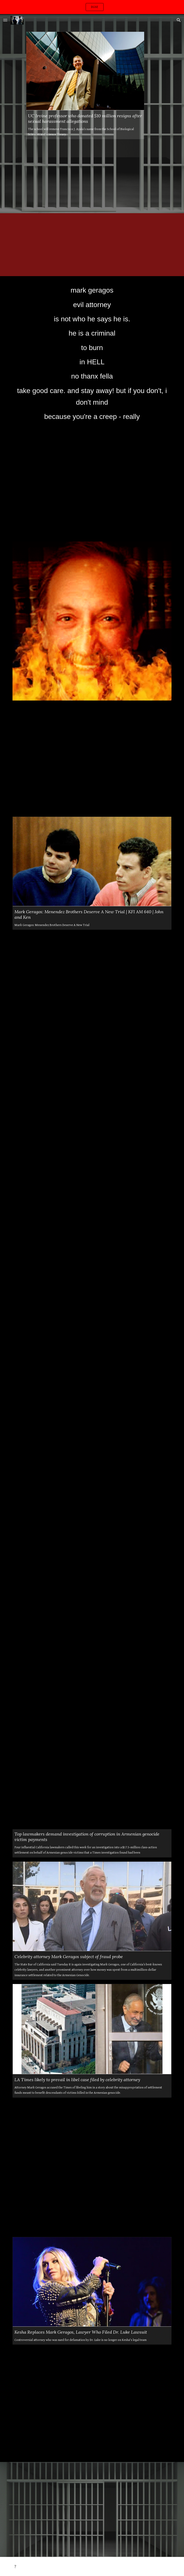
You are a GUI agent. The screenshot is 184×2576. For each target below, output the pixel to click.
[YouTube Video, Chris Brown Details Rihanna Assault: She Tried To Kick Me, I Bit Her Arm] (91, 988)
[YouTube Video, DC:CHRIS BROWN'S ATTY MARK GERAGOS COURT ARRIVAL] (91, 484)
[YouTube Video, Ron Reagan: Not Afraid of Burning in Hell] (78, 244)
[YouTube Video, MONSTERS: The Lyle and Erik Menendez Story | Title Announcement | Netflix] (91, 758)
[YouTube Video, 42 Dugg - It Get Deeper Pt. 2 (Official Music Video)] (91, 2509)
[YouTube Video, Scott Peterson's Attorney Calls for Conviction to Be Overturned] (91, 1323)
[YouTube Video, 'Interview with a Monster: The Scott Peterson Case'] (91, 1212)
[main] (91, 355)
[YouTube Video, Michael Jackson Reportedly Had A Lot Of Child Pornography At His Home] (91, 1547)
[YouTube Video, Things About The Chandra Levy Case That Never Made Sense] (91, 1771)
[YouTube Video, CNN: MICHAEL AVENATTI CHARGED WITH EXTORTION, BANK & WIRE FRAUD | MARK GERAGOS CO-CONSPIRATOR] (91, 1435)
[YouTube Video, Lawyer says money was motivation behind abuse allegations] (91, 1659)
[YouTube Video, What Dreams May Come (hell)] (91, 2402)
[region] (92, 7)
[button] (5, 20)
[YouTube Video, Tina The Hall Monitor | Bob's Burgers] (85, 175)
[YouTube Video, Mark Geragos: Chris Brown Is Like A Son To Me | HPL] (91, 1100)
